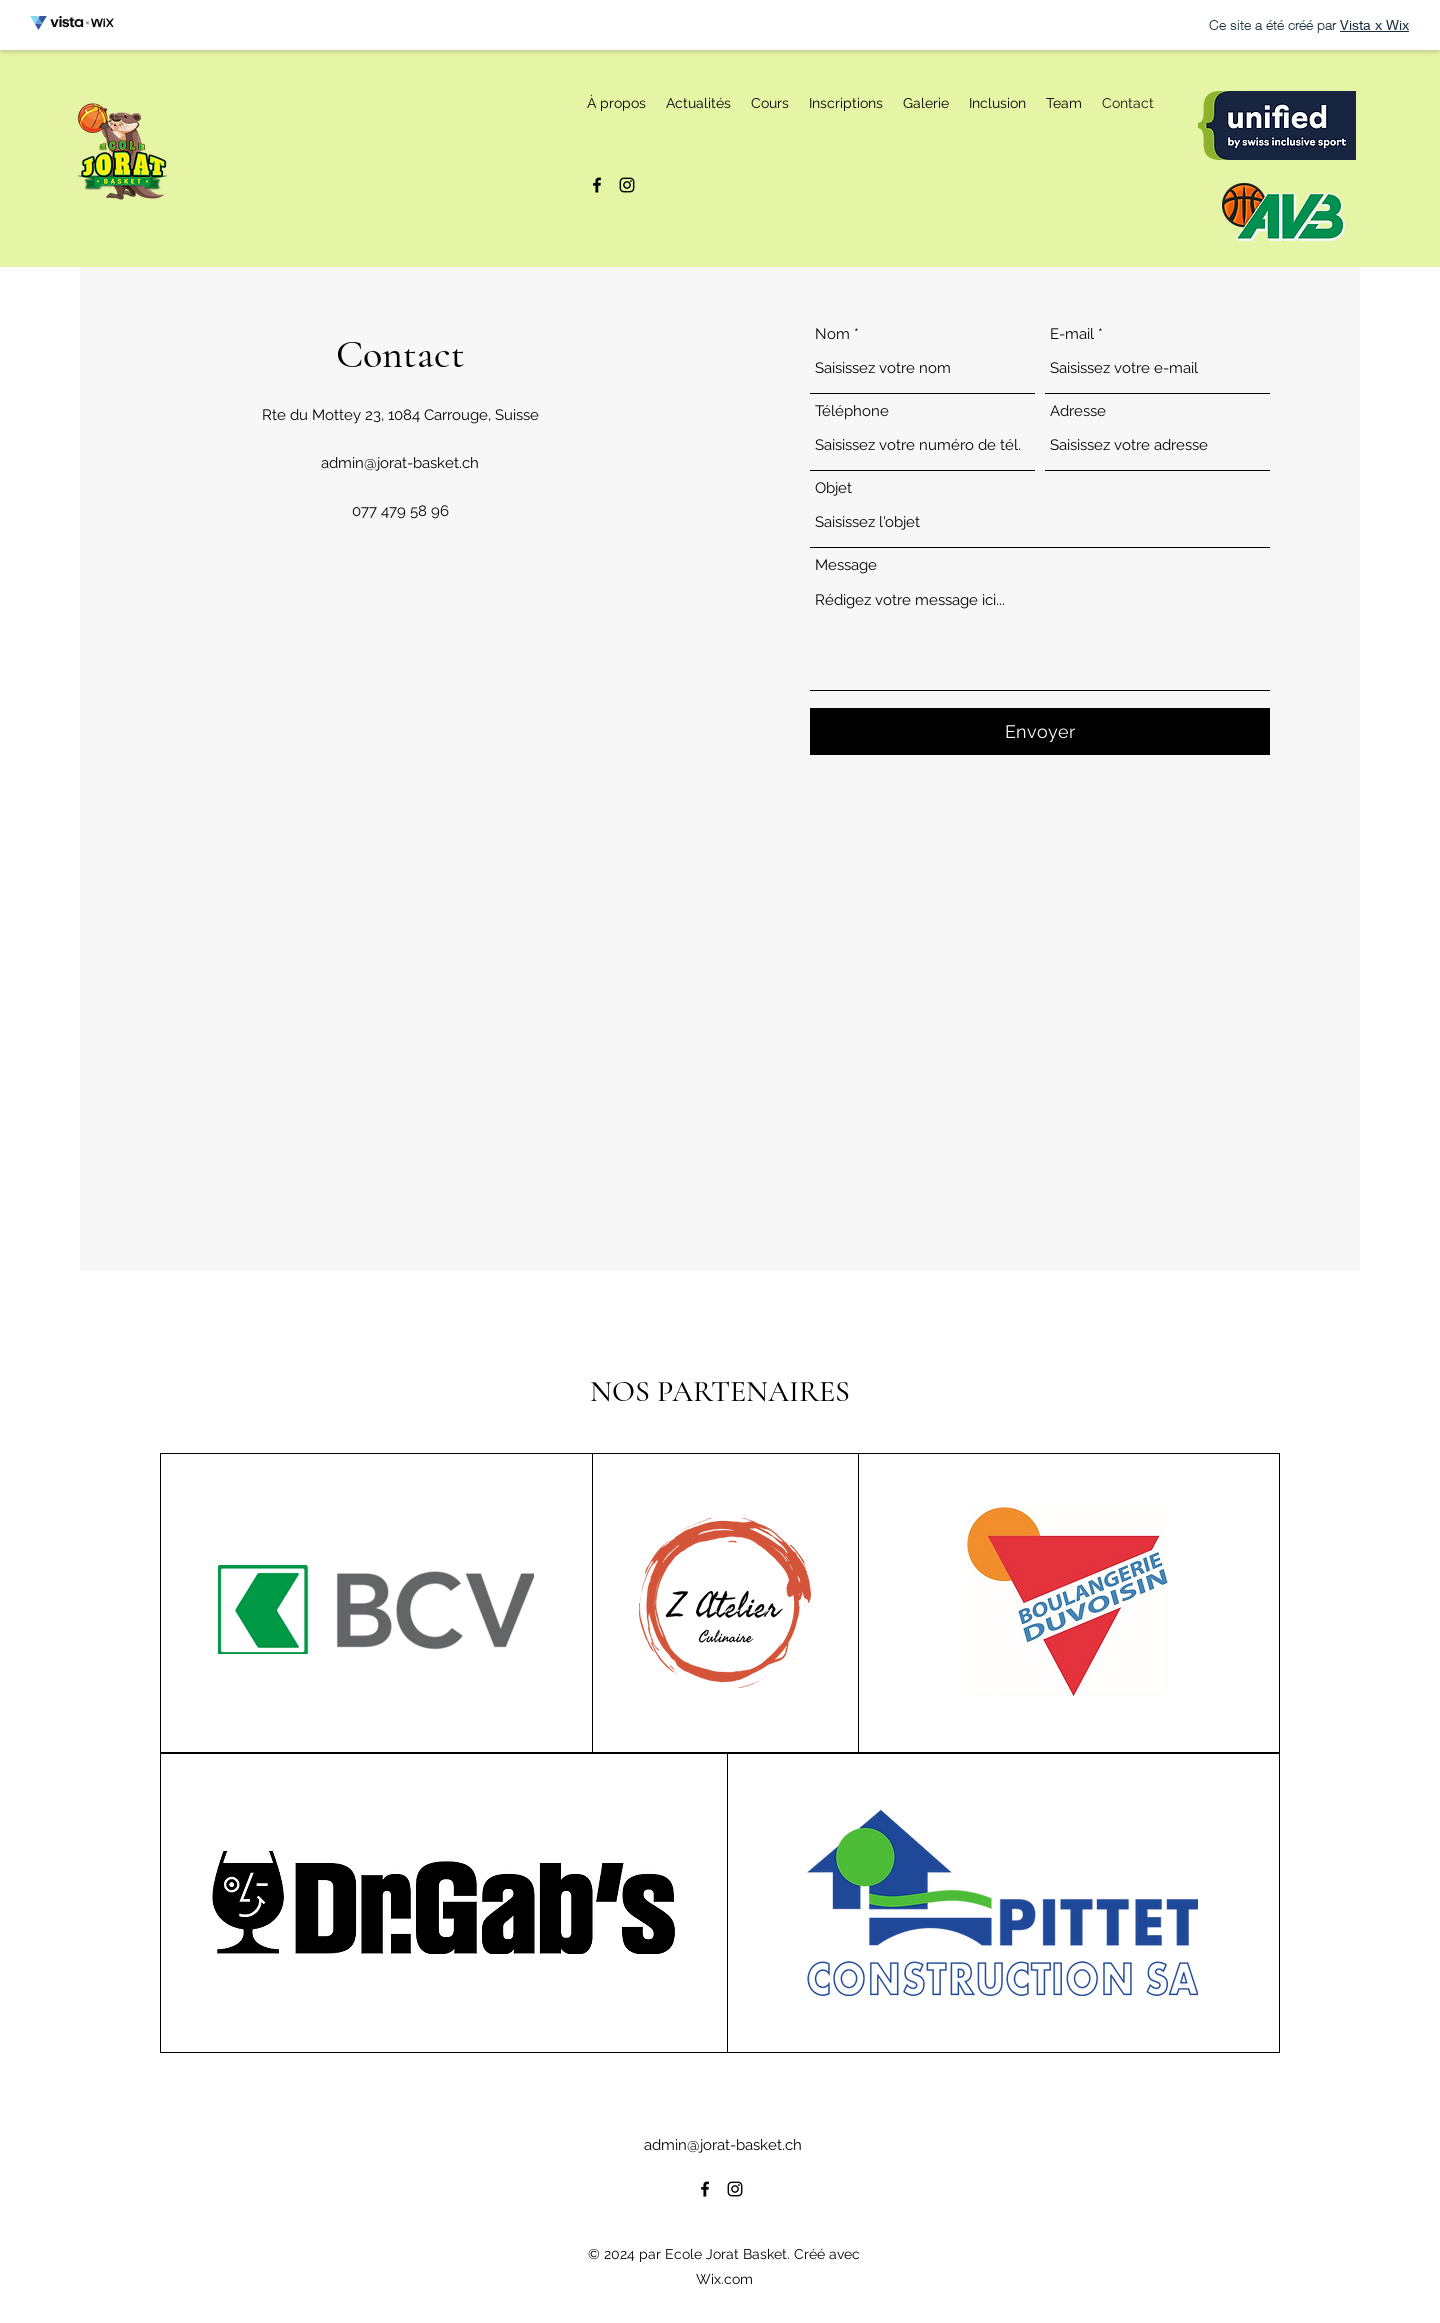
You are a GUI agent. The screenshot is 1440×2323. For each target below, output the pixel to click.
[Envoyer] (1040, 731)
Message (846, 565)
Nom (832, 334)
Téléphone (852, 411)
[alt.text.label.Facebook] (597, 185)
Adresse (1078, 411)
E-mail (1072, 334)
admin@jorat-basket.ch (400, 463)
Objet (833, 488)
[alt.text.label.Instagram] (627, 185)
